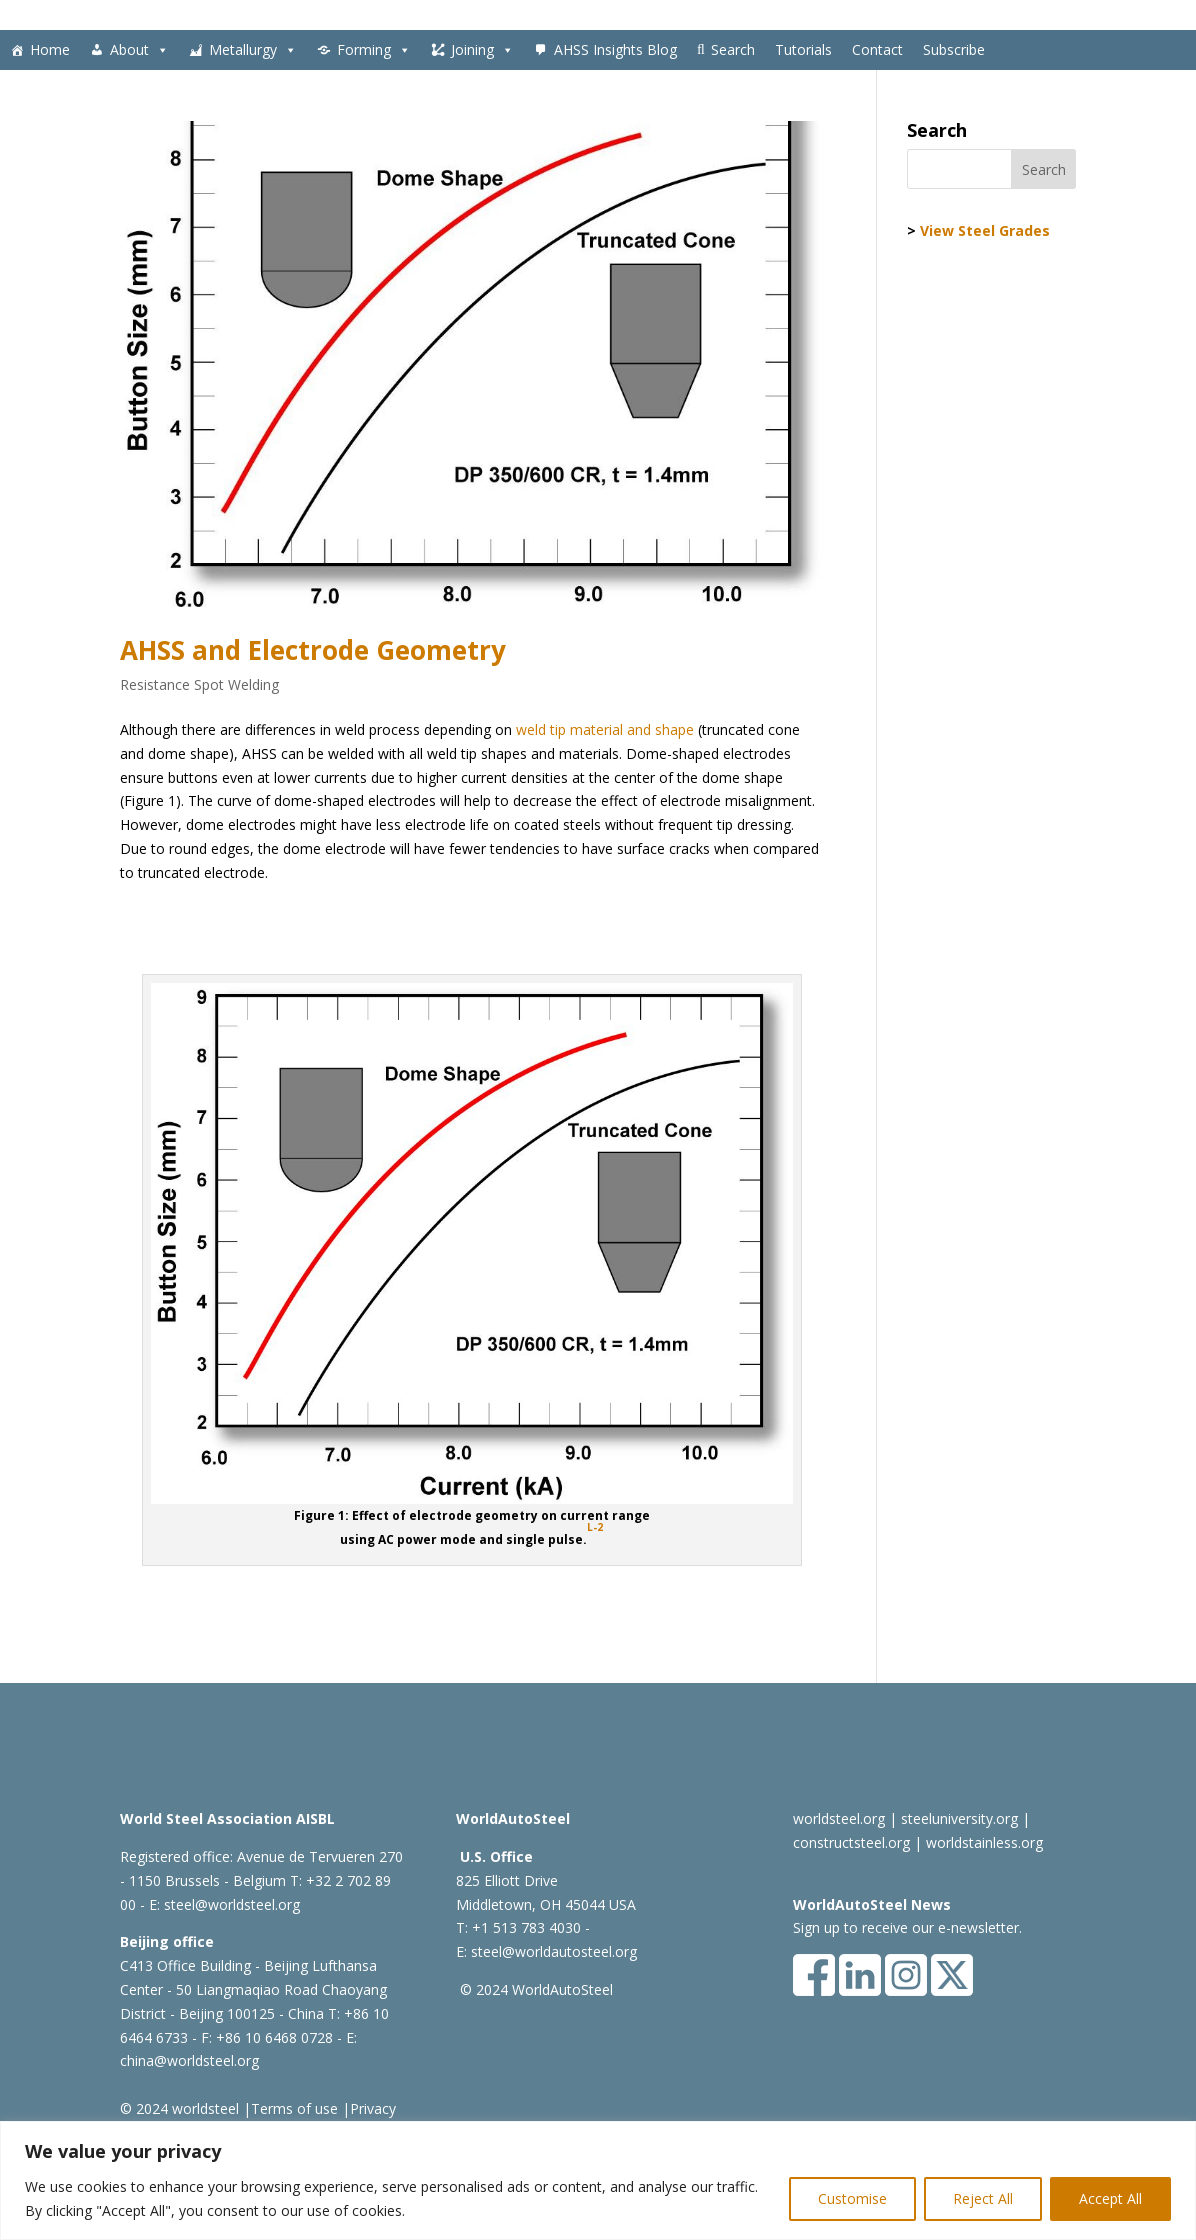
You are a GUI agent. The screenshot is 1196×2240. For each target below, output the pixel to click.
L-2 (595, 1527)
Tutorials (803, 49)
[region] (598, 2180)
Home (50, 49)
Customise (852, 2198)
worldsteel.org (839, 1818)
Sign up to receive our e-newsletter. (907, 1927)
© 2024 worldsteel (179, 2108)
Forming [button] (374, 50)
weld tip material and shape (605, 729)
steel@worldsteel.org (232, 1904)
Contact (877, 49)
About (139, 50)
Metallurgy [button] (253, 50)
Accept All (1110, 2198)
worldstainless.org (984, 1842)
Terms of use (294, 2108)
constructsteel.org (851, 1842)
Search (733, 49)
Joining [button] (482, 50)
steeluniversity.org (959, 1818)
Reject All (983, 2198)
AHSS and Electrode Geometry (313, 650)
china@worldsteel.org (189, 2060)
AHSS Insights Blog (615, 49)
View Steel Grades (985, 230)
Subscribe (954, 49)
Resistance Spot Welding (199, 684)
